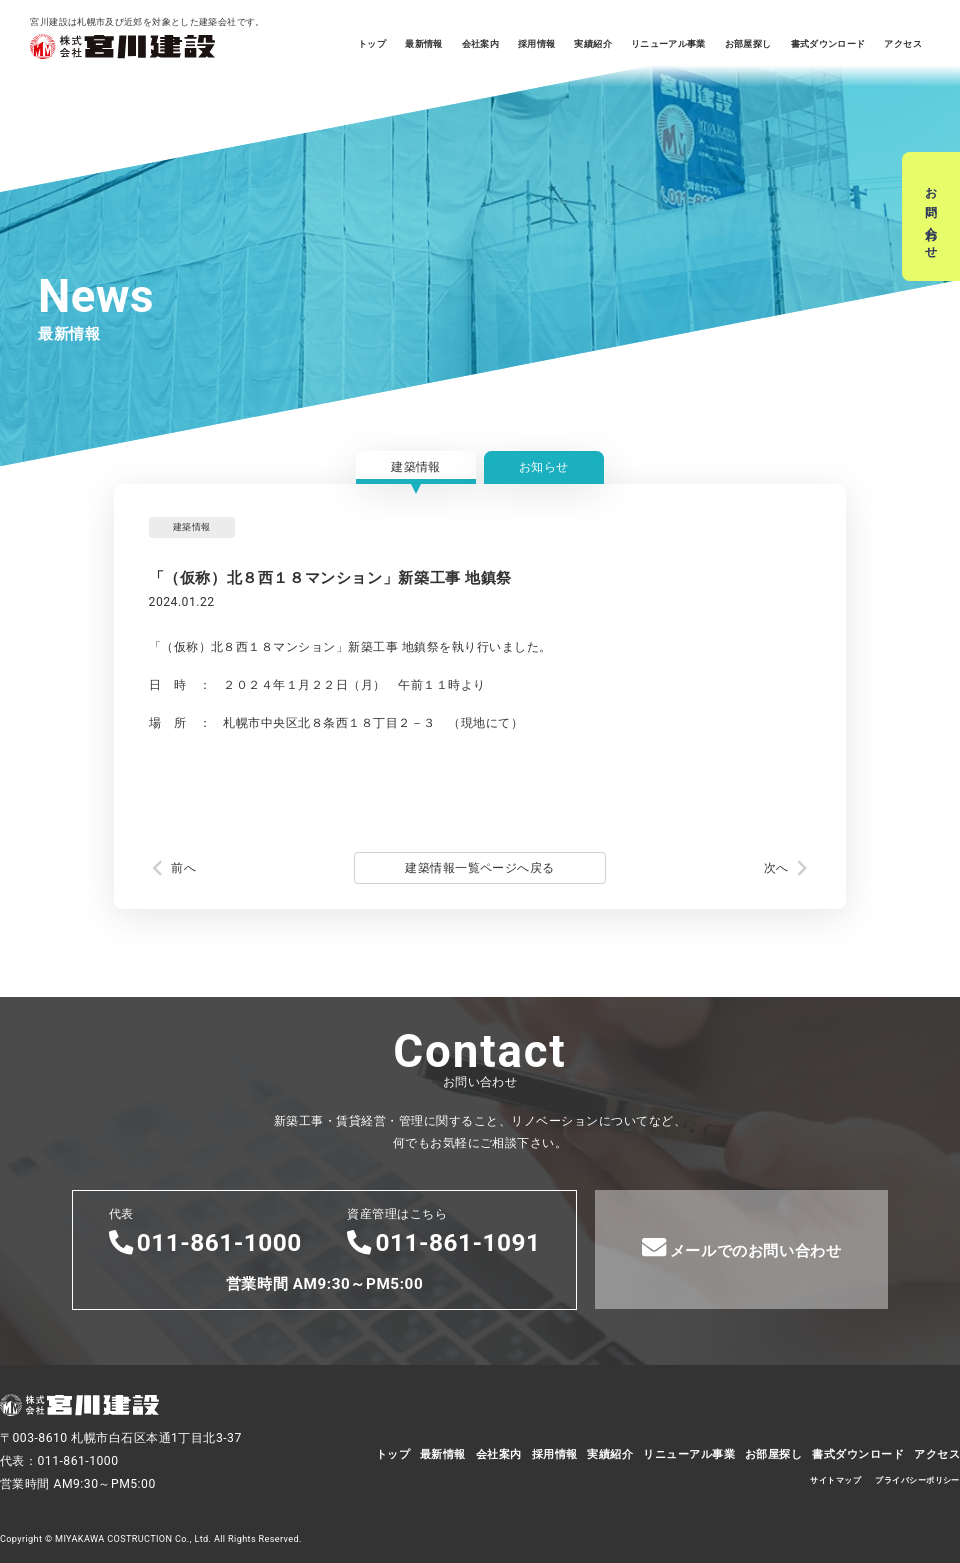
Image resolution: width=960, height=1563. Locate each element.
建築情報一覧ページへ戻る (480, 868)
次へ (776, 868)
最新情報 (423, 44)
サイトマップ (835, 1480)
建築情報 (416, 467)
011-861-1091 (443, 1242)
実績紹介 (592, 44)
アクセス (902, 44)
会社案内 (480, 44)
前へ (183, 868)
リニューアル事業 (668, 44)
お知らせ (544, 467)
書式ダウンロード (828, 44)
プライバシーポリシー (917, 1480)
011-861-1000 (205, 1242)
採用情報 (536, 44)
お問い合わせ (931, 217)
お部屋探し (748, 44)
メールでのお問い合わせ (742, 1247)
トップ (372, 44)
